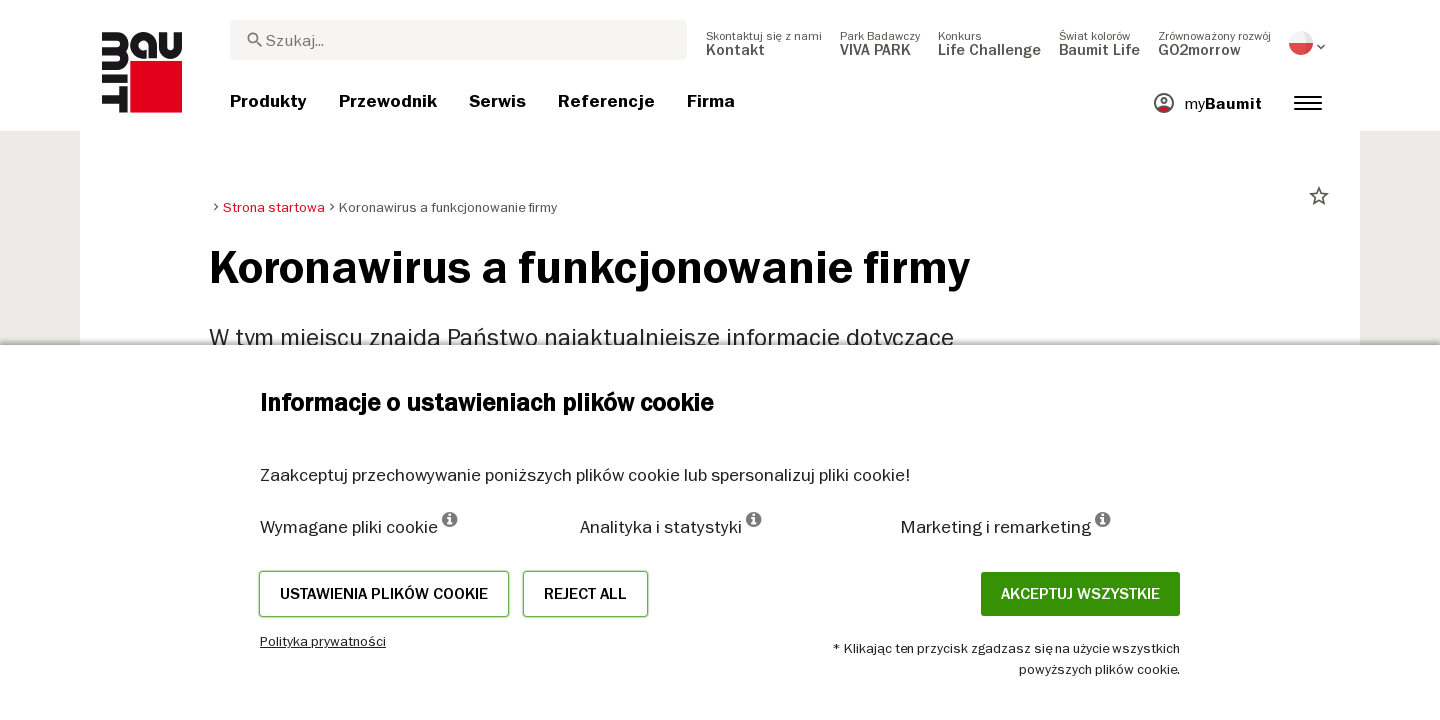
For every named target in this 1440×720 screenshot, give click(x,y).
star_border (1319, 196)
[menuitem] (764, 43)
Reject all (585, 594)
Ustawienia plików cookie (384, 594)
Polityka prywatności (323, 641)
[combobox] (458, 40)
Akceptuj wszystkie (1080, 594)
